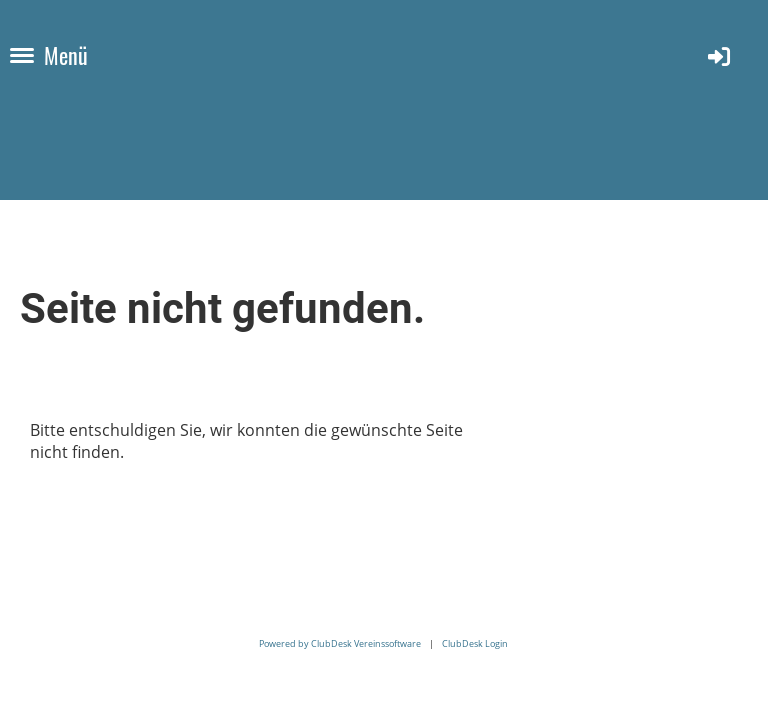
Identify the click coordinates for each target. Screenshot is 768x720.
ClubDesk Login (475, 643)
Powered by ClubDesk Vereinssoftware (340, 643)
